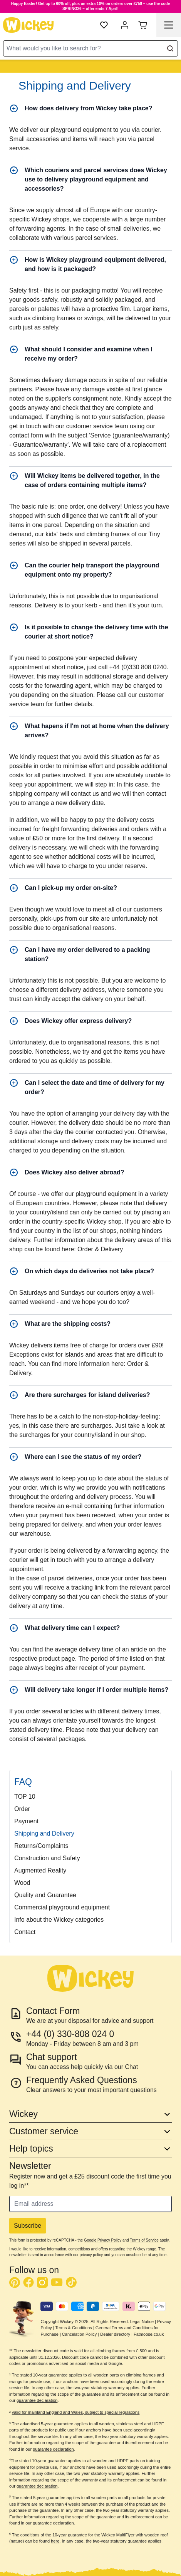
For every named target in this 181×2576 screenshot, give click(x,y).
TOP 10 (24, 1796)
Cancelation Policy (79, 2334)
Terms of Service (144, 2240)
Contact (24, 1932)
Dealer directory (115, 2334)
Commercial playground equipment (62, 1907)
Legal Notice (142, 2321)
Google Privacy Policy (102, 2240)
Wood (22, 1882)
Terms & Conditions (73, 2327)
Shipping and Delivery (44, 1833)
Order (22, 1809)
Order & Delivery (100, 1249)
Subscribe (27, 2225)
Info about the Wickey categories (59, 1919)
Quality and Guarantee (45, 1895)
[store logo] (28, 25)
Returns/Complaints (41, 1846)
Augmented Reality (40, 1870)
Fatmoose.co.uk (149, 2334)
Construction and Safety (47, 1858)
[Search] (170, 48)
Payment (26, 1821)
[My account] (124, 25)
